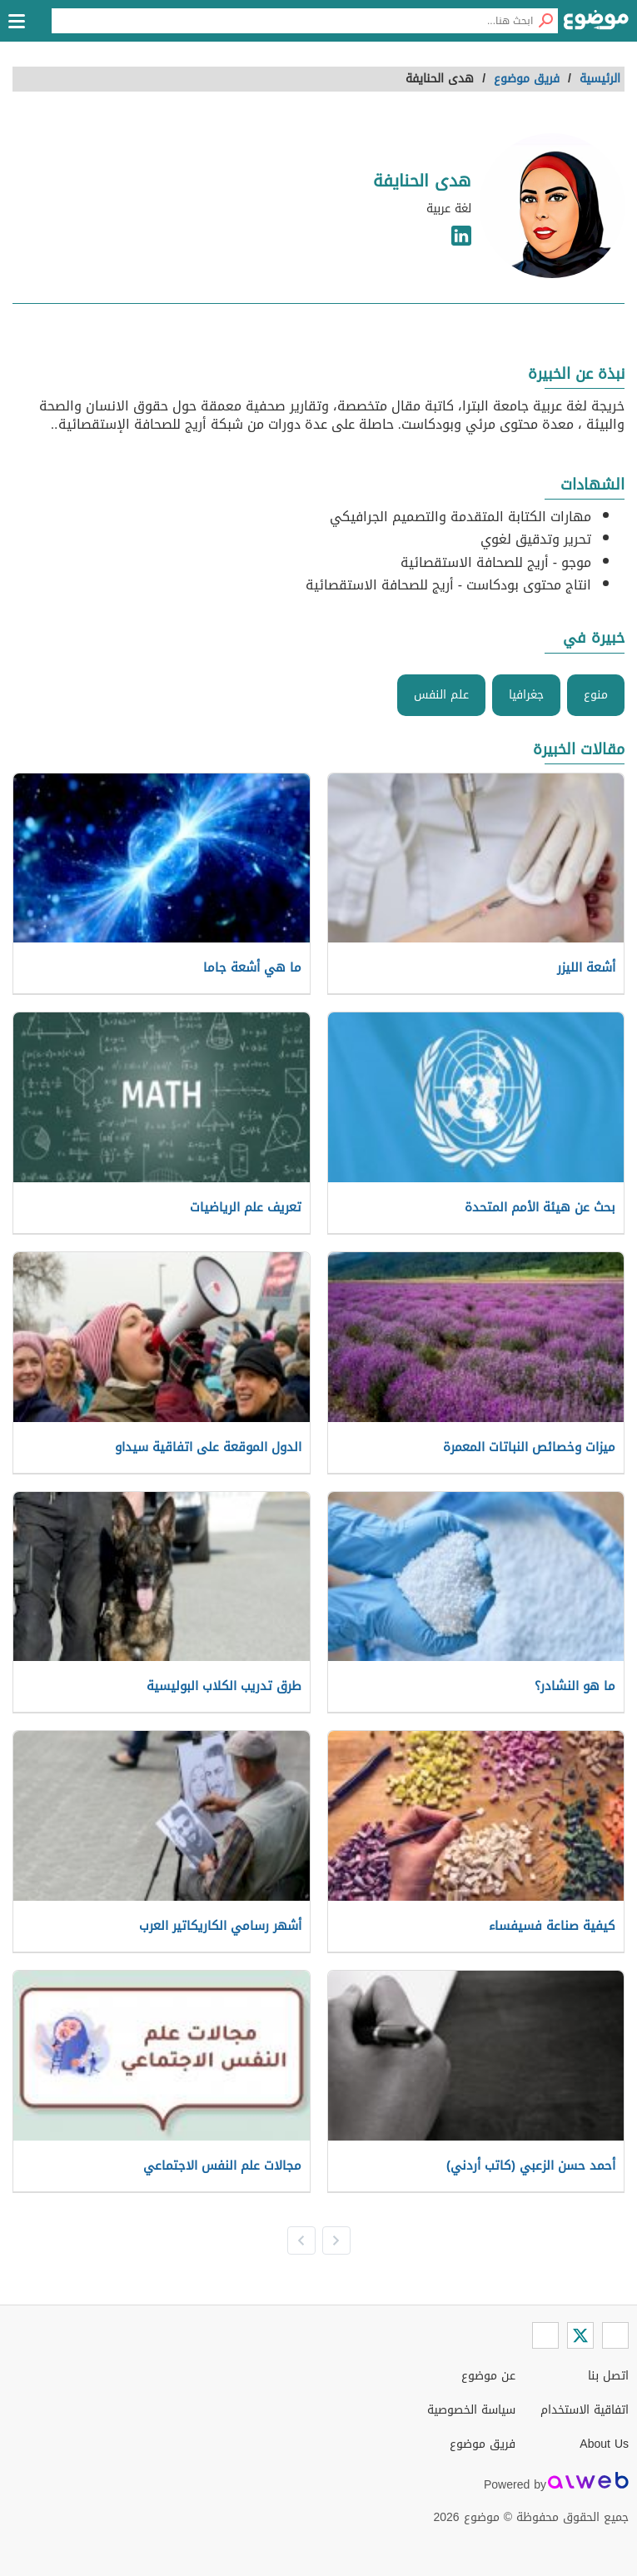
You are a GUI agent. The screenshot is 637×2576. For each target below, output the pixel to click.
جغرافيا (526, 695)
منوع (596, 695)
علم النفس (441, 695)
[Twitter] (580, 2335)
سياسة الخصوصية (471, 2410)
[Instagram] (545, 2335)
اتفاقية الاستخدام (584, 2410)
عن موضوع (488, 2376)
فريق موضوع (482, 2444)
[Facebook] (615, 2335)
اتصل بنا (608, 2376)
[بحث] (545, 20)
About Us (604, 2444)
